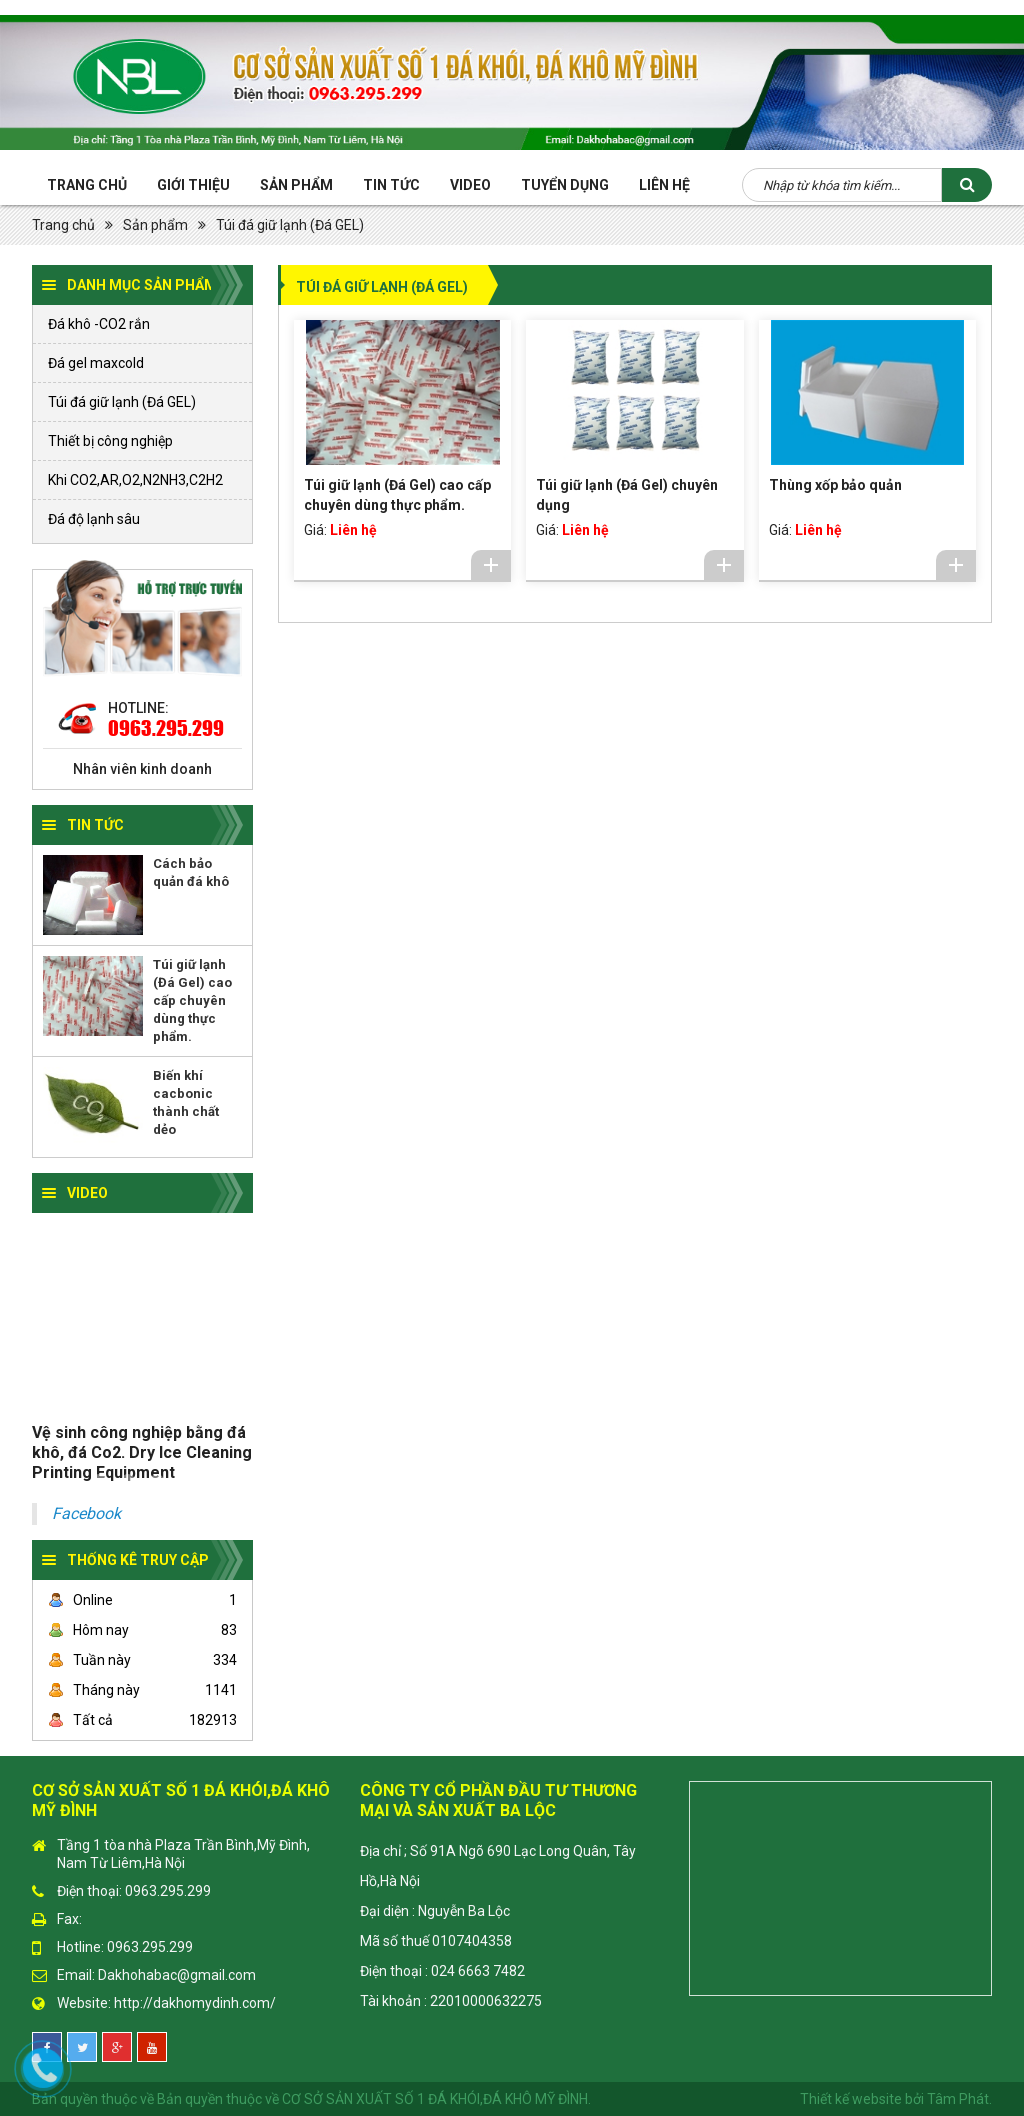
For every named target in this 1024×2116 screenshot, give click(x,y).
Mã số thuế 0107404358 (436, 1941)
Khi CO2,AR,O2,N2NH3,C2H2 (135, 480)
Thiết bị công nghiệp (110, 441)
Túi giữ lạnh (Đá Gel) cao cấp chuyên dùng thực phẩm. (192, 1000)
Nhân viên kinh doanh (142, 769)
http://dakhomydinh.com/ (195, 2003)
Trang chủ (87, 185)
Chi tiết (491, 565)
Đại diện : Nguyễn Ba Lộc (435, 1911)
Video (470, 185)
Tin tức (391, 185)
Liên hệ (664, 185)
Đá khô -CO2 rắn (99, 324)
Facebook (86, 1513)
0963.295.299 (166, 728)
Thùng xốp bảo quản (835, 485)
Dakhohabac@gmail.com (177, 1975)
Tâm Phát (958, 2099)
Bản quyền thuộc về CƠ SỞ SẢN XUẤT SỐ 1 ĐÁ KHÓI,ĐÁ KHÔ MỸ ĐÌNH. (374, 2099)
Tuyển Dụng (565, 185)
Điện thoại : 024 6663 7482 (442, 1971)
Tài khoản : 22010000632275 (451, 2001)
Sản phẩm (296, 185)
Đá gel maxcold (96, 363)
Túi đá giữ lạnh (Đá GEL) (290, 225)
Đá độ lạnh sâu (94, 519)
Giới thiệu (193, 185)
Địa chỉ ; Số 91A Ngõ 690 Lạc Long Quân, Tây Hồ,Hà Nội (498, 1866)
